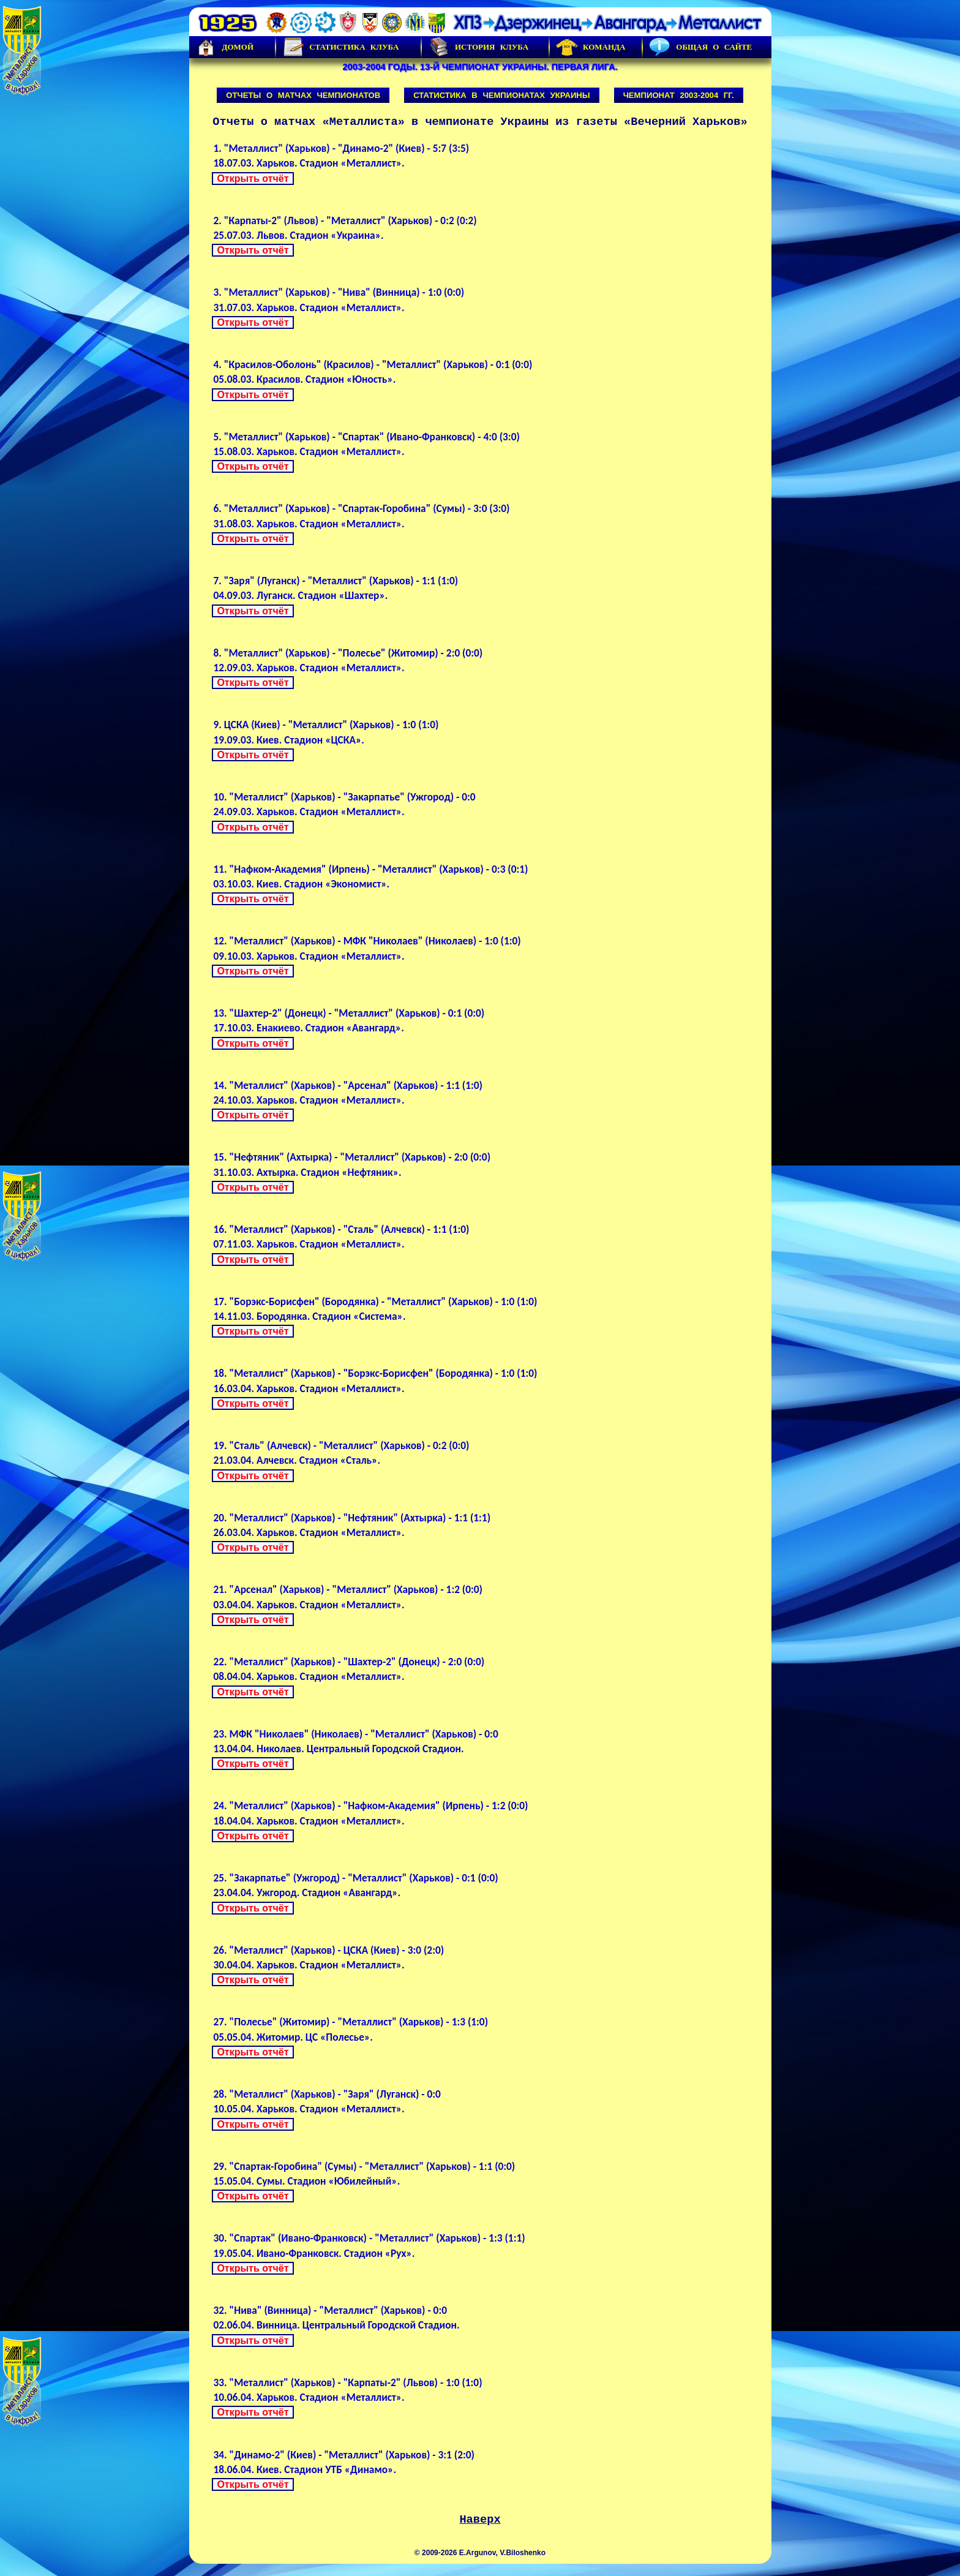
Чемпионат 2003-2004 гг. (678, 95)
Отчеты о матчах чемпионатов (303, 95)
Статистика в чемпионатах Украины (501, 95)
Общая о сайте (700, 47)
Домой (224, 47)
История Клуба (478, 47)
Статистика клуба (340, 47)
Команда (590, 47)
